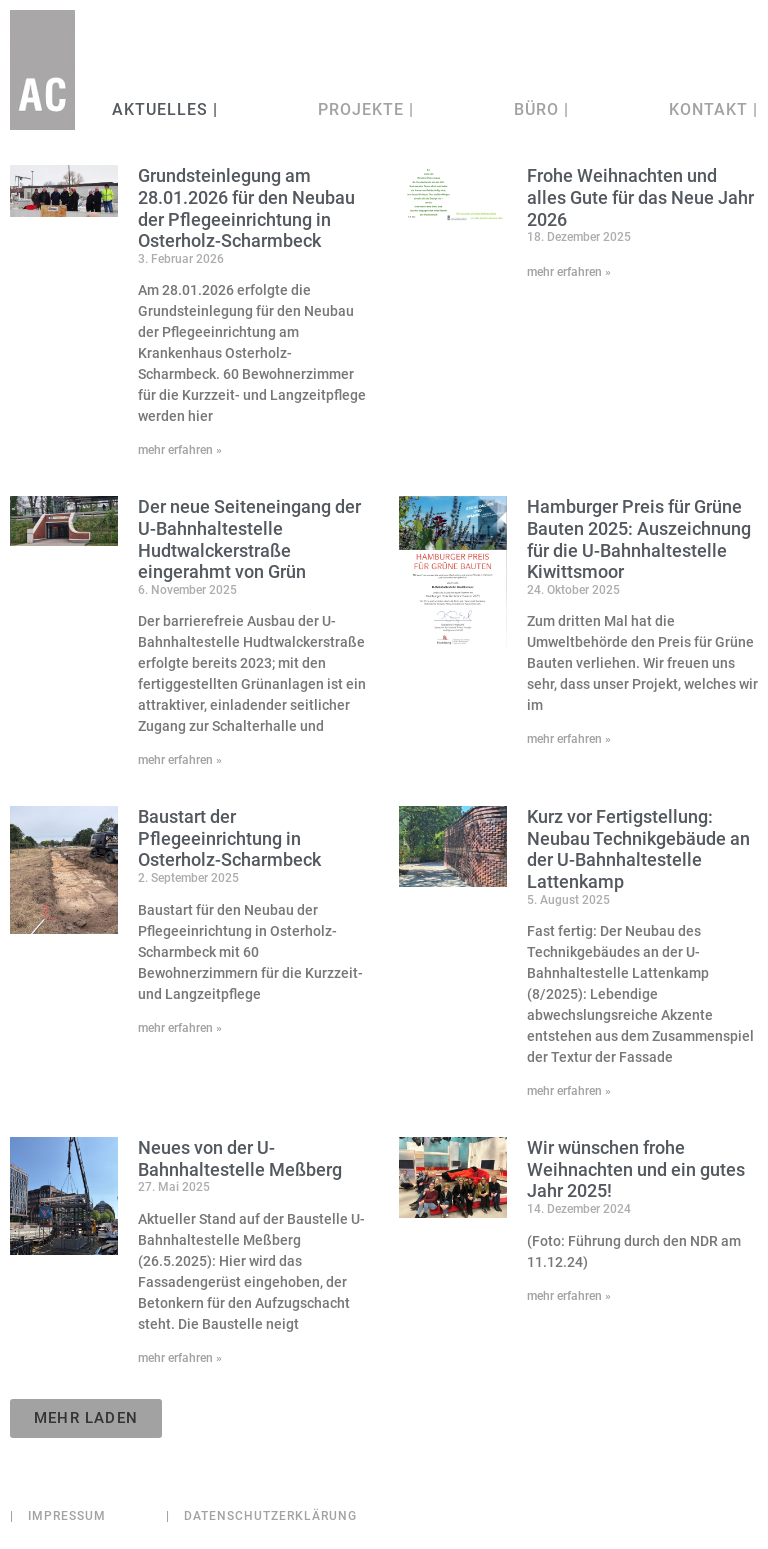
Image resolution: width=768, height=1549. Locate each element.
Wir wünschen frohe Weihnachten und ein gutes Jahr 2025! (636, 1169)
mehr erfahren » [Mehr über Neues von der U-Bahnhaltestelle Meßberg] (180, 1358)
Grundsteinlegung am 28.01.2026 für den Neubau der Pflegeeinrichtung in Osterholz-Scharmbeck (246, 208)
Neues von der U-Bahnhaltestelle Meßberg (240, 1158)
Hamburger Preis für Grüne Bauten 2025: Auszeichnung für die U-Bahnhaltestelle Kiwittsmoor (639, 539)
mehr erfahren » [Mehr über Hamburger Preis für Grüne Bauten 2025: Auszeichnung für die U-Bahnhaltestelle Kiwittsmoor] (569, 739)
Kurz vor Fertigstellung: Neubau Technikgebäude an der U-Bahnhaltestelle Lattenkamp (638, 849)
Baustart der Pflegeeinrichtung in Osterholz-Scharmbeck (229, 838)
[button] (86, 1418)
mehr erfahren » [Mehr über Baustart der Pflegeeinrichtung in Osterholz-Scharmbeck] (180, 1028)
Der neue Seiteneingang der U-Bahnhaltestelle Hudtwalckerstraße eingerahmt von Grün (249, 539)
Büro (541, 110)
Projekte (366, 110)
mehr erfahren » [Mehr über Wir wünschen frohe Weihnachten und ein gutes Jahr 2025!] (569, 1296)
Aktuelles (162, 110)
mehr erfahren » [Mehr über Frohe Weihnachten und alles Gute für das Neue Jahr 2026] (569, 272)
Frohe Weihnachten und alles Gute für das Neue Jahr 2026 (640, 197)
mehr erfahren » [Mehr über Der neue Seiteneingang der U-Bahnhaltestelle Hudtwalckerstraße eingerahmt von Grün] (180, 760)
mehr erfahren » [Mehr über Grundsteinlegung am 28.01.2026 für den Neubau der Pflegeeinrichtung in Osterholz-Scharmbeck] (180, 450)
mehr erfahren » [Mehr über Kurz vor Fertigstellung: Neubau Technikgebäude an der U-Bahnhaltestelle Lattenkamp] (569, 1091)
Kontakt (713, 110)
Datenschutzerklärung (261, 1516)
